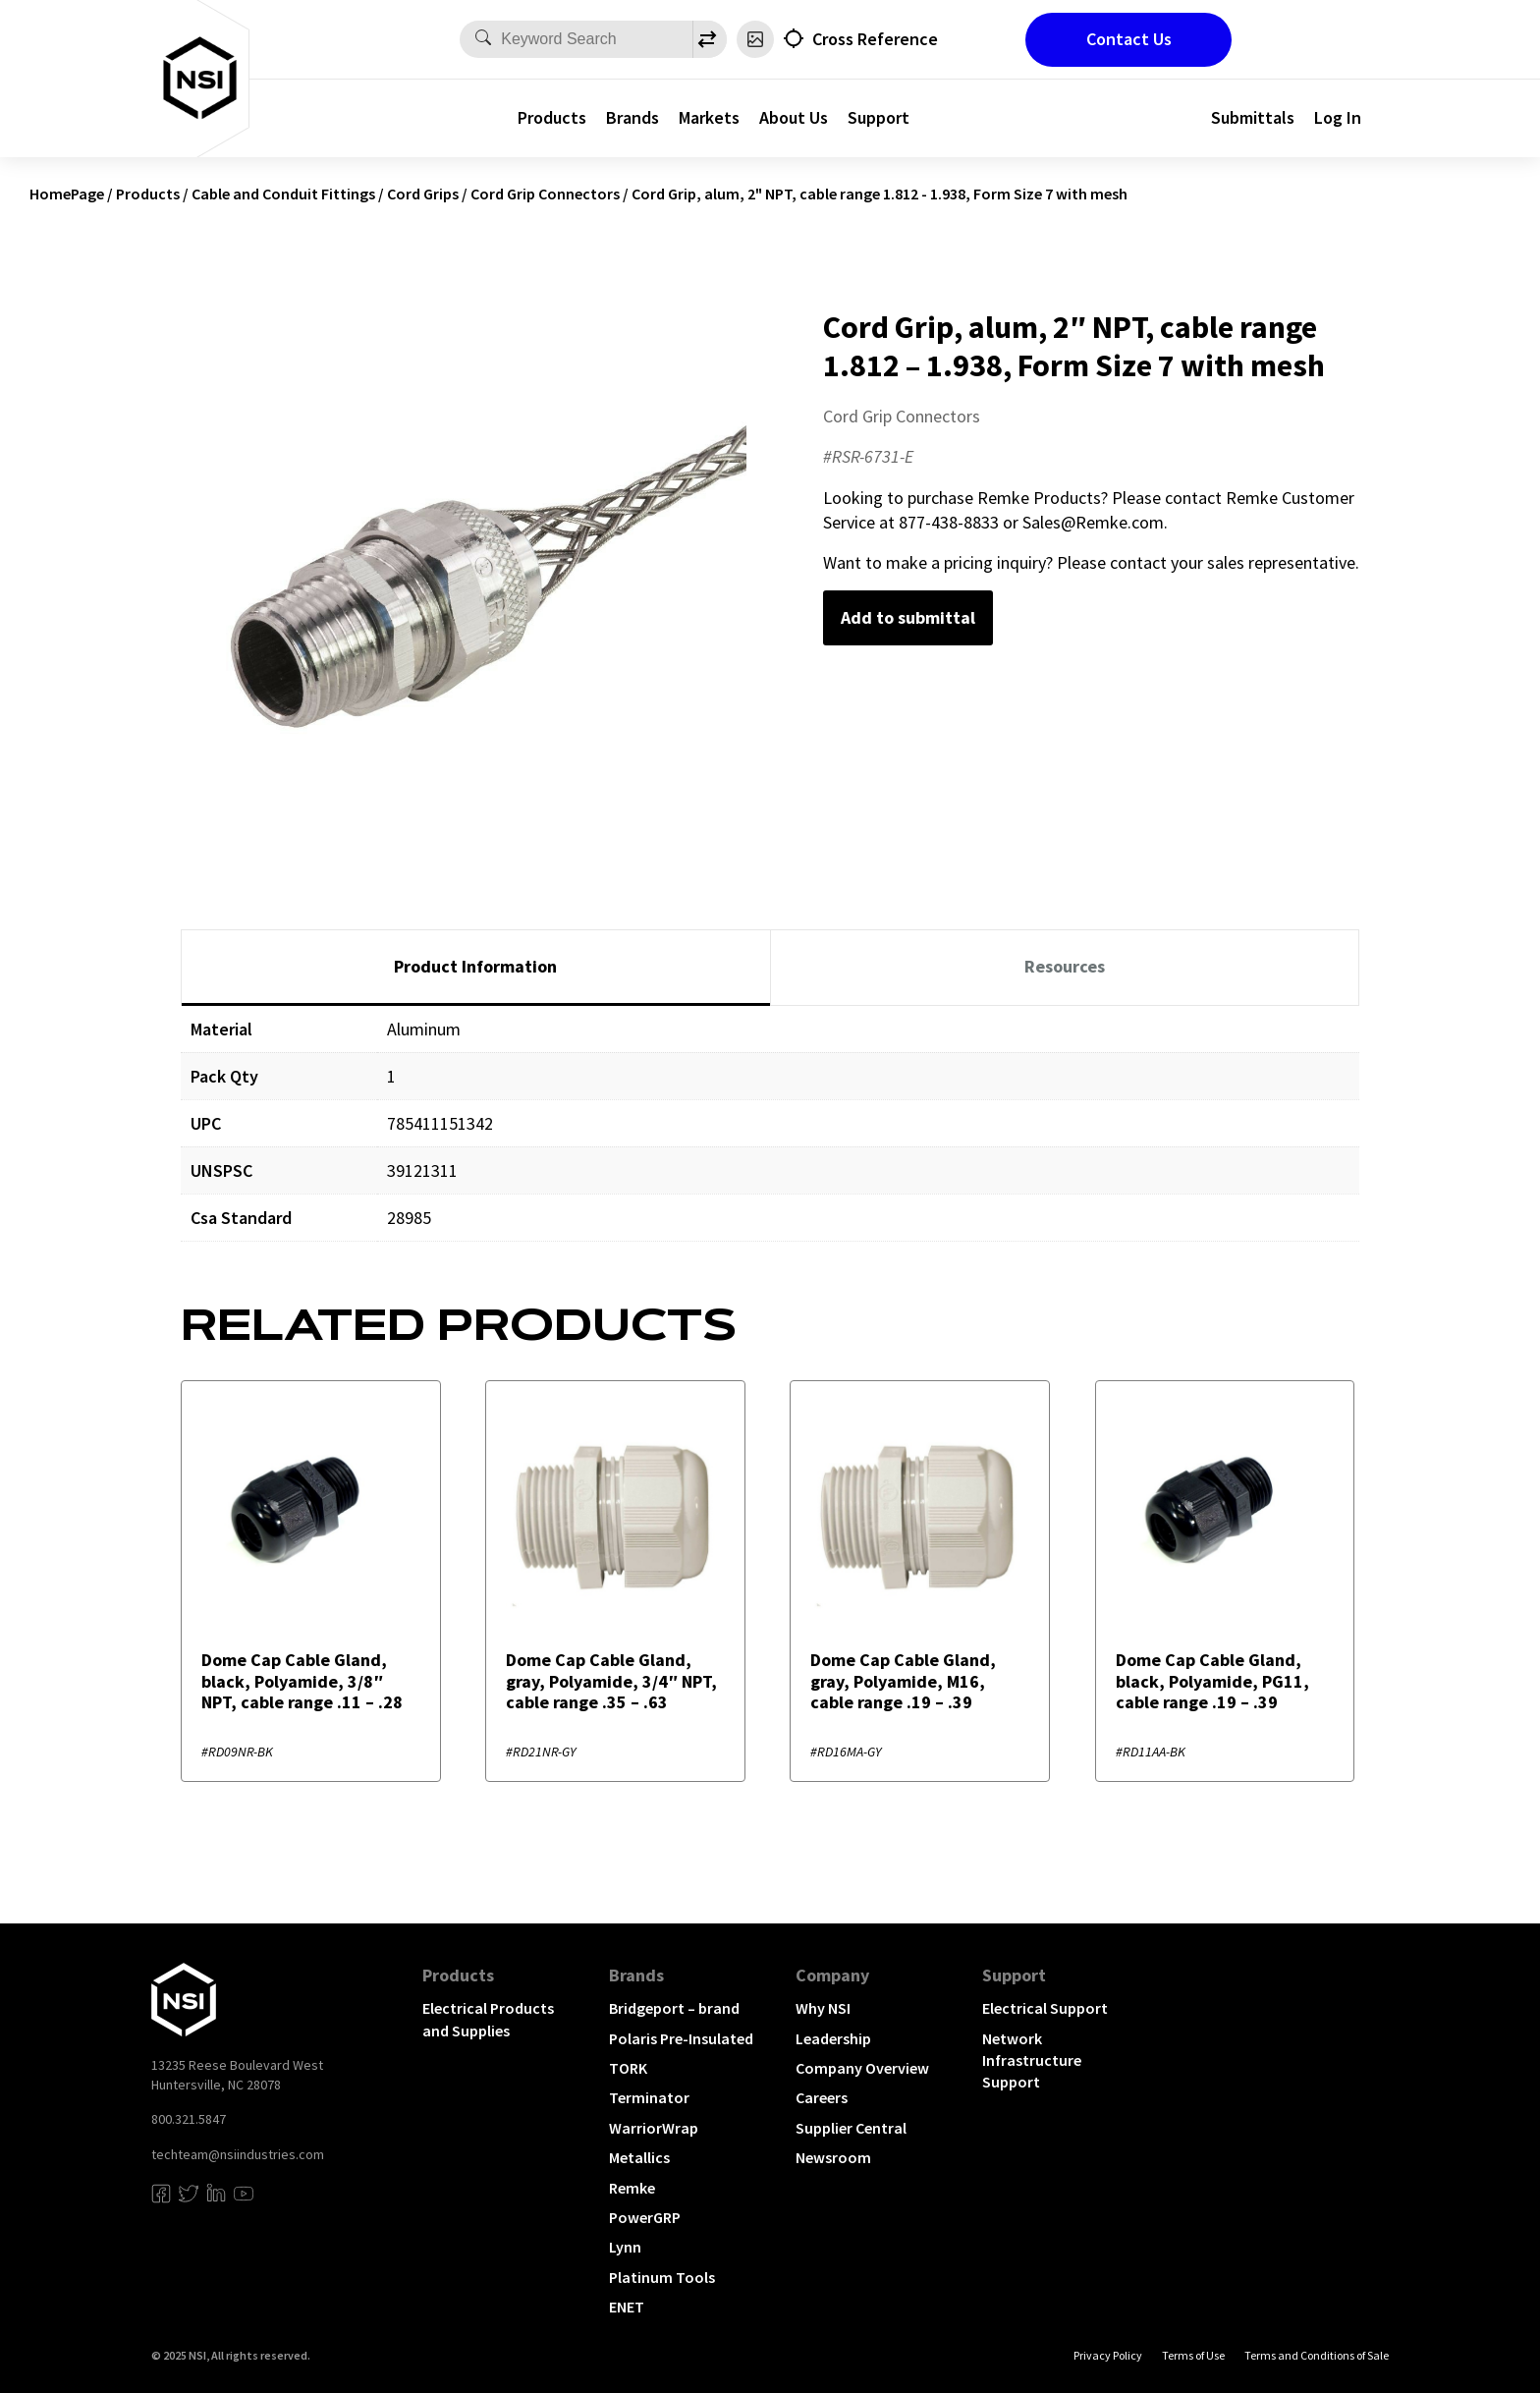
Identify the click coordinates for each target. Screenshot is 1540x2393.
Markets (709, 117)
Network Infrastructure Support (1031, 2060)
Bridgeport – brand (674, 2008)
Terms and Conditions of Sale (1316, 2355)
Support (878, 117)
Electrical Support (1045, 2008)
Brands (632, 117)
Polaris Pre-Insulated (681, 2038)
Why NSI (823, 2008)
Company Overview (862, 2068)
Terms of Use (1193, 2355)
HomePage (66, 193)
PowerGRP (645, 2217)
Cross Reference (875, 39)
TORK (628, 2068)
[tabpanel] (770, 1138)
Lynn (625, 2246)
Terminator (649, 2097)
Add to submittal (908, 617)
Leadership (833, 2038)
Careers (822, 2097)
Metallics (639, 2157)
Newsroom (833, 2157)
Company (832, 1975)
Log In (1337, 117)
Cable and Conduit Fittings (283, 193)
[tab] (476, 967)
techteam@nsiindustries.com (237, 2154)
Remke (632, 2188)
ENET (626, 2306)
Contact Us (1129, 39)
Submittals (1252, 117)
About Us (793, 117)
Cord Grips (423, 193)
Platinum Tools (662, 2277)
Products (552, 117)
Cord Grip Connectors (545, 193)
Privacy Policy (1107, 2355)
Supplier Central (851, 2128)
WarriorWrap (653, 2128)
